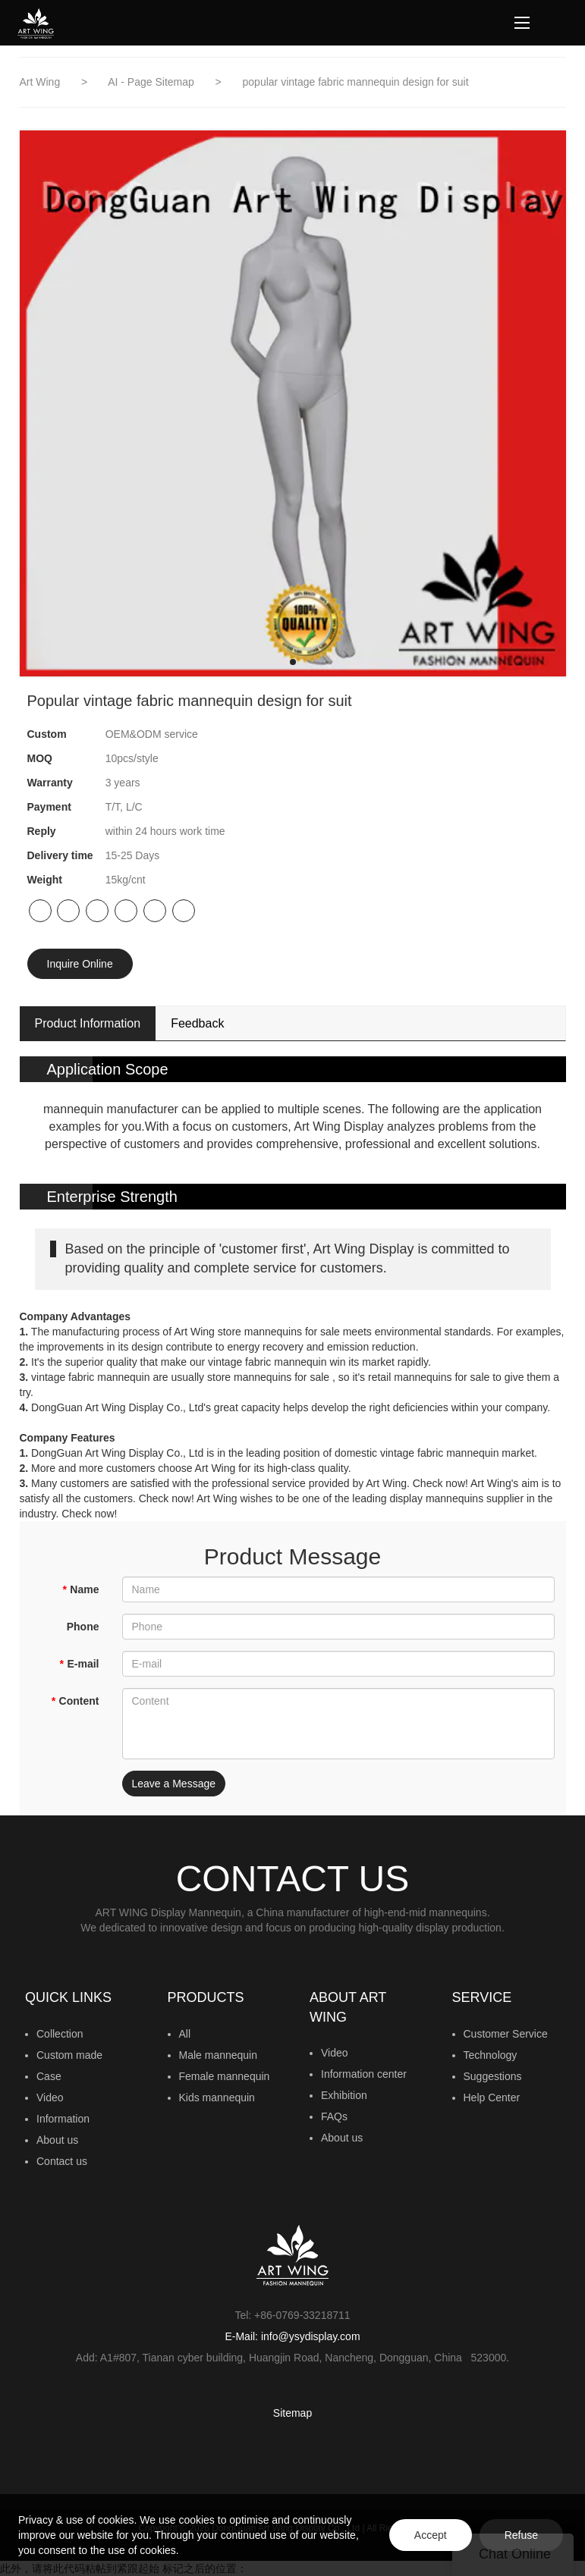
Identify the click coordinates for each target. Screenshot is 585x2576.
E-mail (79, 1664)
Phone (83, 1627)
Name (80, 1589)
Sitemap (292, 2413)
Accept (430, 2535)
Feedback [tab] (197, 1023)
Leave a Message (174, 1783)
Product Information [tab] (88, 1023)
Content (75, 1701)
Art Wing (42, 82)
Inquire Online (80, 964)
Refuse (521, 2535)
